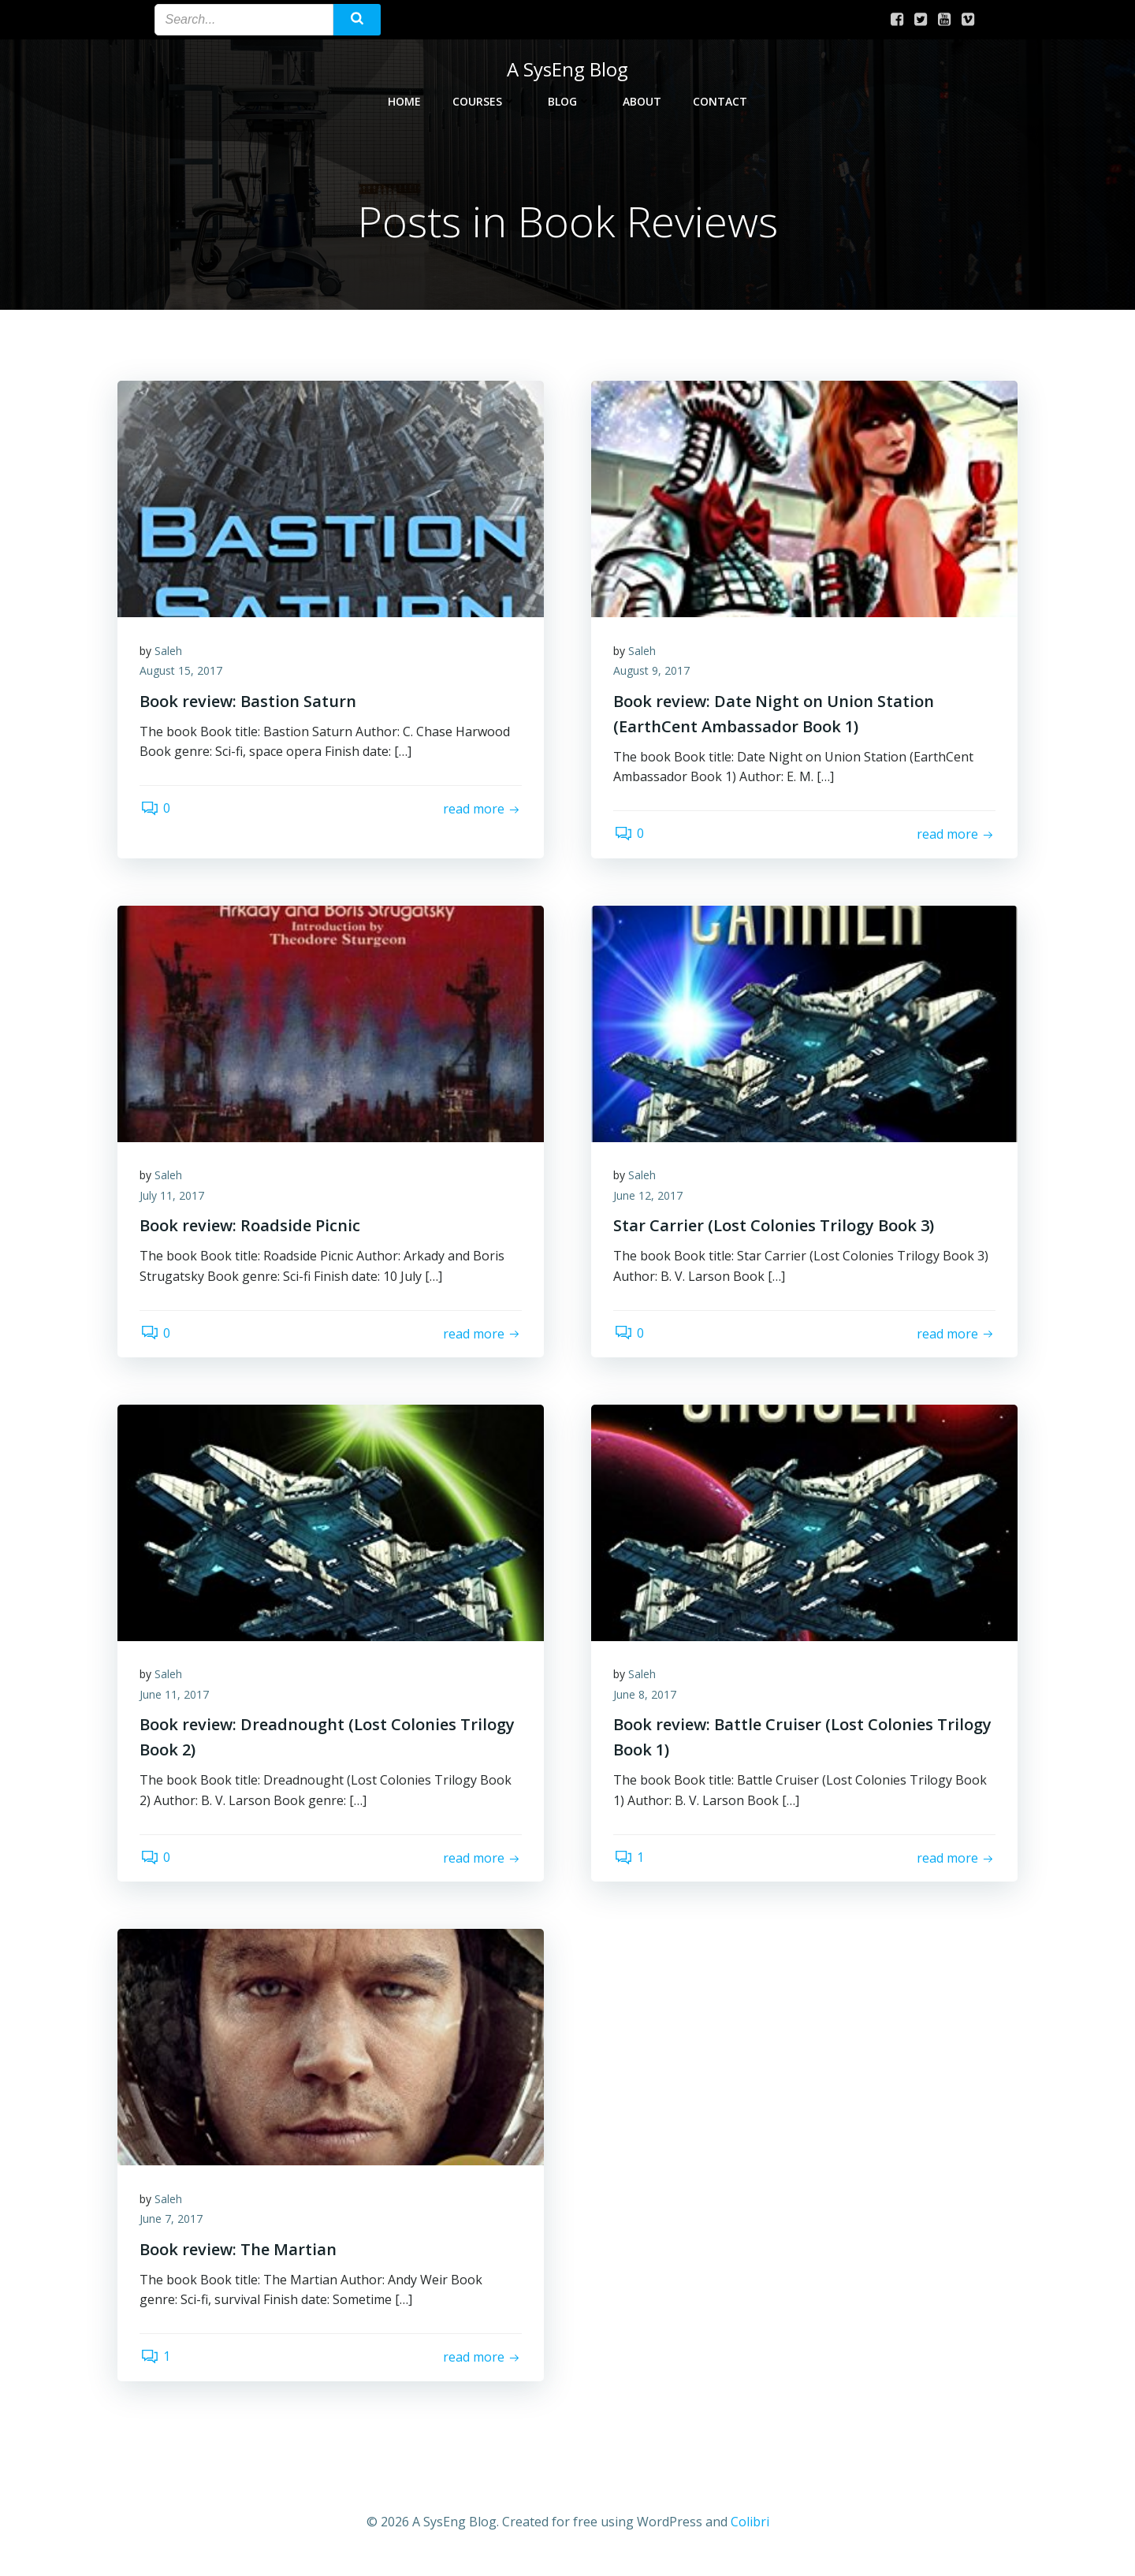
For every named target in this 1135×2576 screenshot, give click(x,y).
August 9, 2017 (653, 672)
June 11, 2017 (175, 1699)
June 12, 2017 (649, 1198)
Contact (720, 99)
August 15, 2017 (182, 672)
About (642, 99)
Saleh (170, 652)
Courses (484, 99)
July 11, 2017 (173, 1198)
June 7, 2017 (172, 2225)
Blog (569, 99)
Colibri (750, 2529)
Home (404, 99)
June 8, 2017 (646, 1699)
